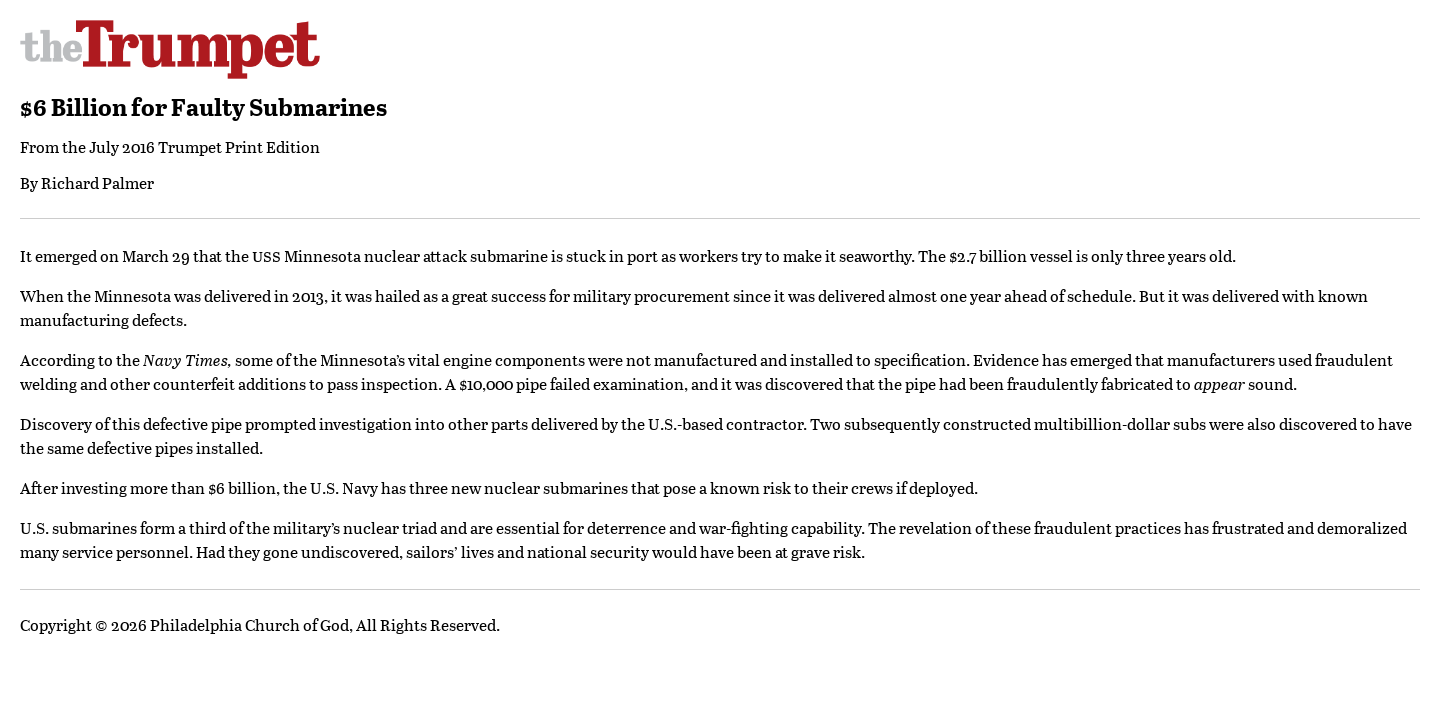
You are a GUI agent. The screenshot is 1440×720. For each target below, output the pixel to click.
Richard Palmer (97, 182)
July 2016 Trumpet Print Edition (204, 146)
